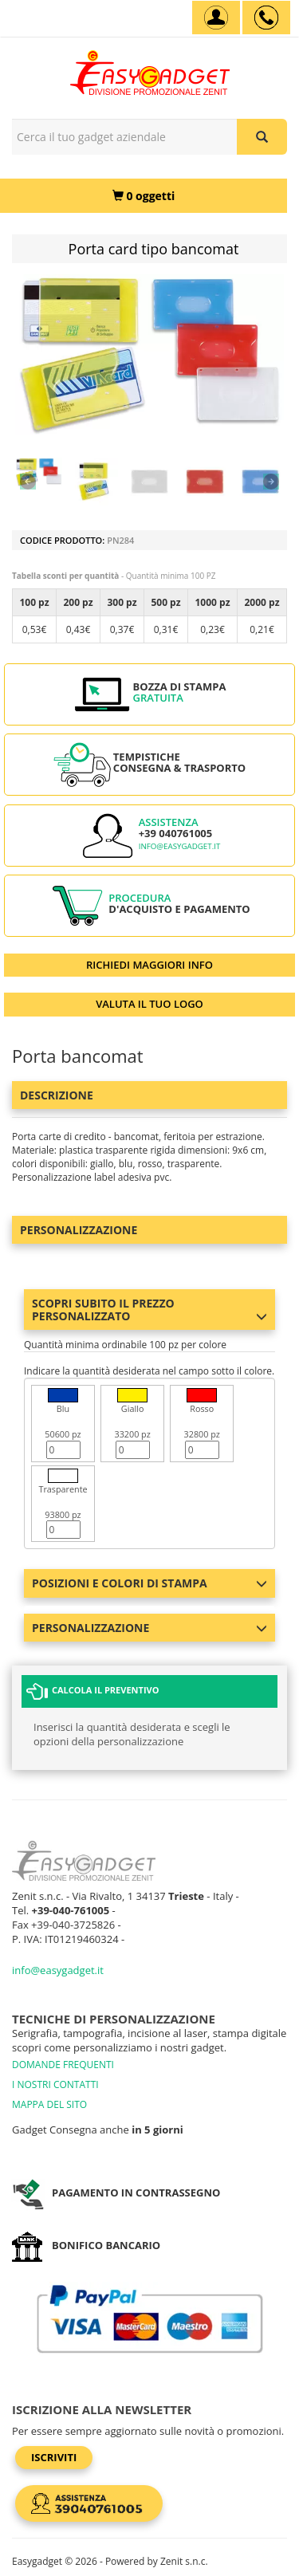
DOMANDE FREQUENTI (63, 2064)
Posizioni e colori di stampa (149, 1583)
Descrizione (56, 1095)
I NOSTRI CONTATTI (55, 2084)
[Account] (216, 17)
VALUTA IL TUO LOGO (149, 1004)
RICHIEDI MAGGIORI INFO (149, 965)
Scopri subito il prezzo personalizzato (149, 1309)
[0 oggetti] (143, 196)
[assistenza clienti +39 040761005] (266, 17)
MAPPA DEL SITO (49, 2104)
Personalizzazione (78, 1229)
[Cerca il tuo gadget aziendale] (262, 137)
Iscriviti (54, 2457)
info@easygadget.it (180, 846)
